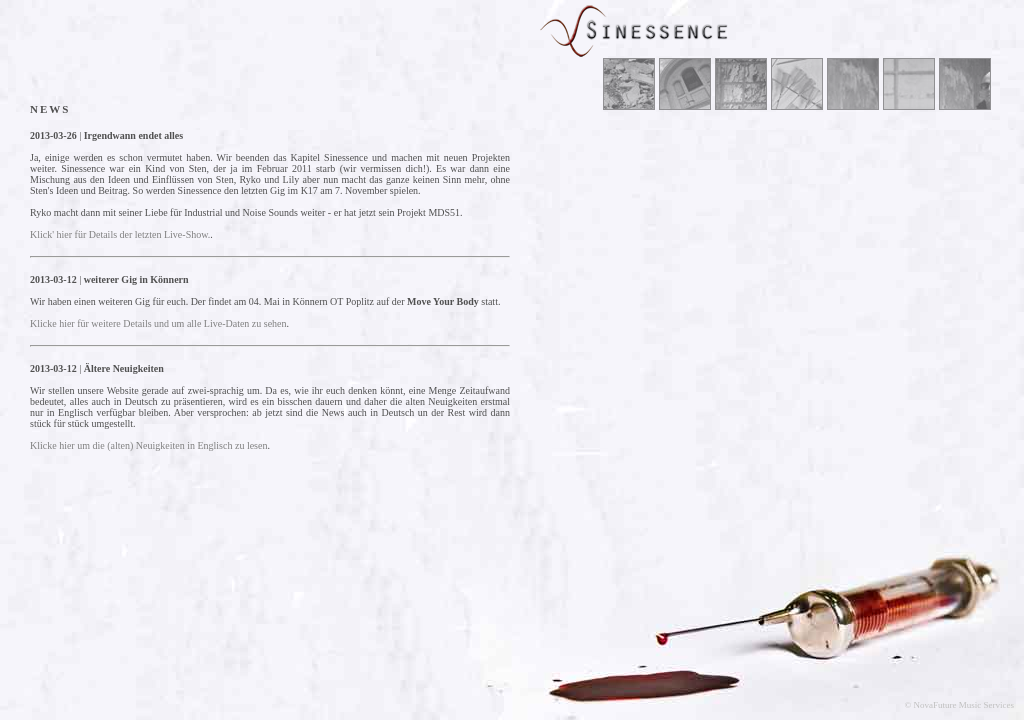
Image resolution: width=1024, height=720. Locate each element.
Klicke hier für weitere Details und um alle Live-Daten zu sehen (158, 323)
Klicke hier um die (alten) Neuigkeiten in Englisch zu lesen (148, 445)
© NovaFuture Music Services (959, 705)
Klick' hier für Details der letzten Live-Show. (120, 234)
